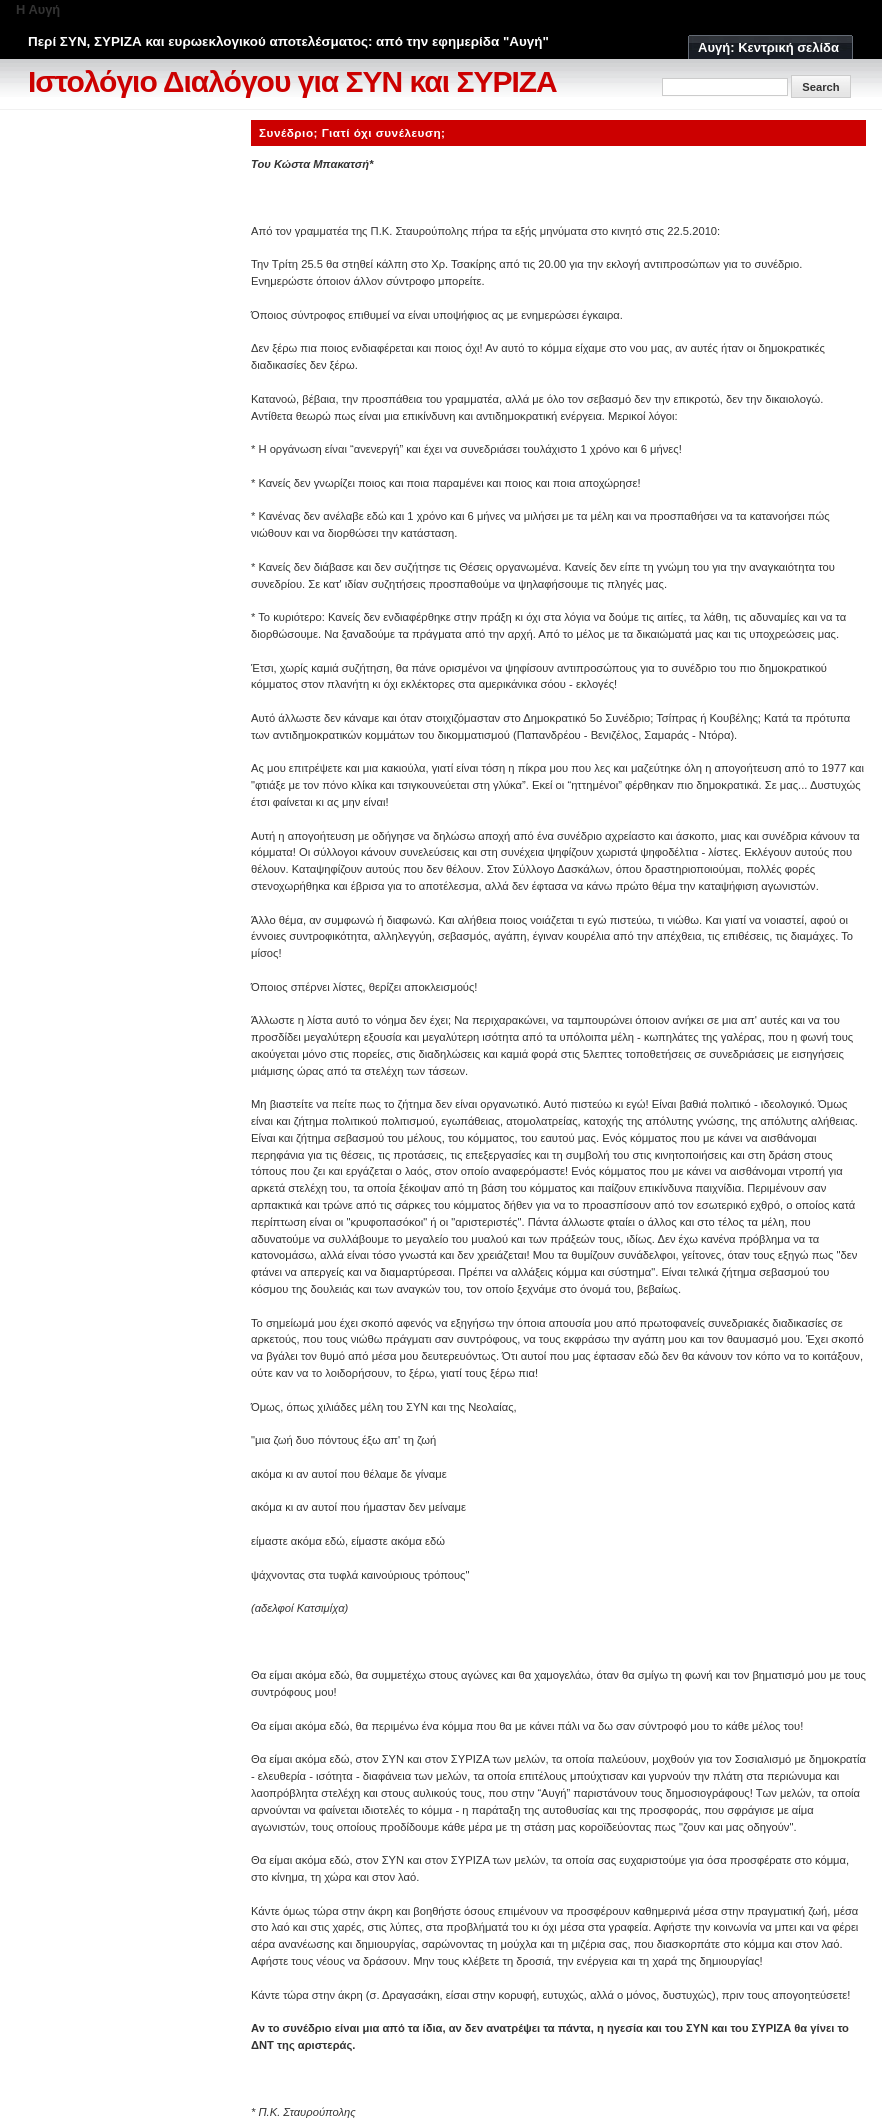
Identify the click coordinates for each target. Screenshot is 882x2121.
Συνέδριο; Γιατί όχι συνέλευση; (352, 132)
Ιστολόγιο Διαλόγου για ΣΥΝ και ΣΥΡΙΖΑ (292, 81)
